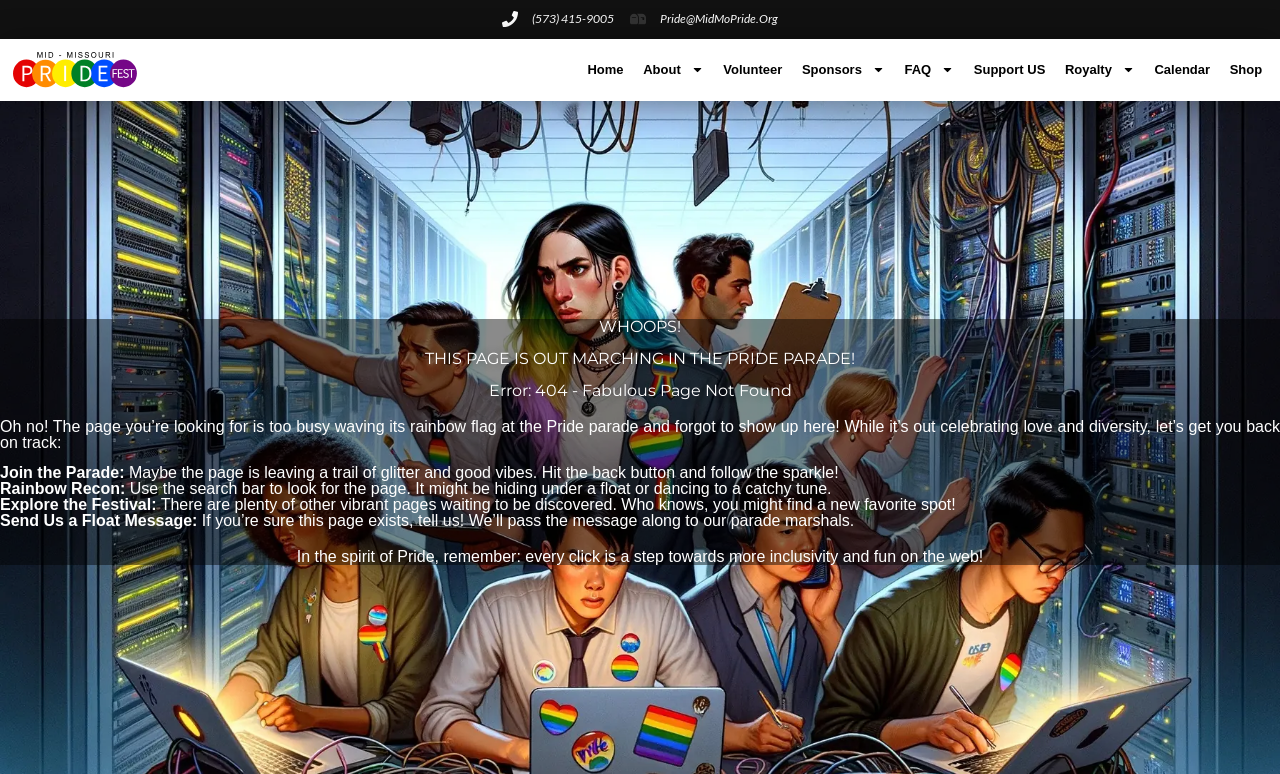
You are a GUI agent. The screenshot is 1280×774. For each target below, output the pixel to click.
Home (605, 69)
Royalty (1100, 69)
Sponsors (843, 69)
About (673, 69)
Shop (1246, 69)
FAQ (929, 69)
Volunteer (752, 69)
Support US (1010, 69)
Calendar (1182, 69)
